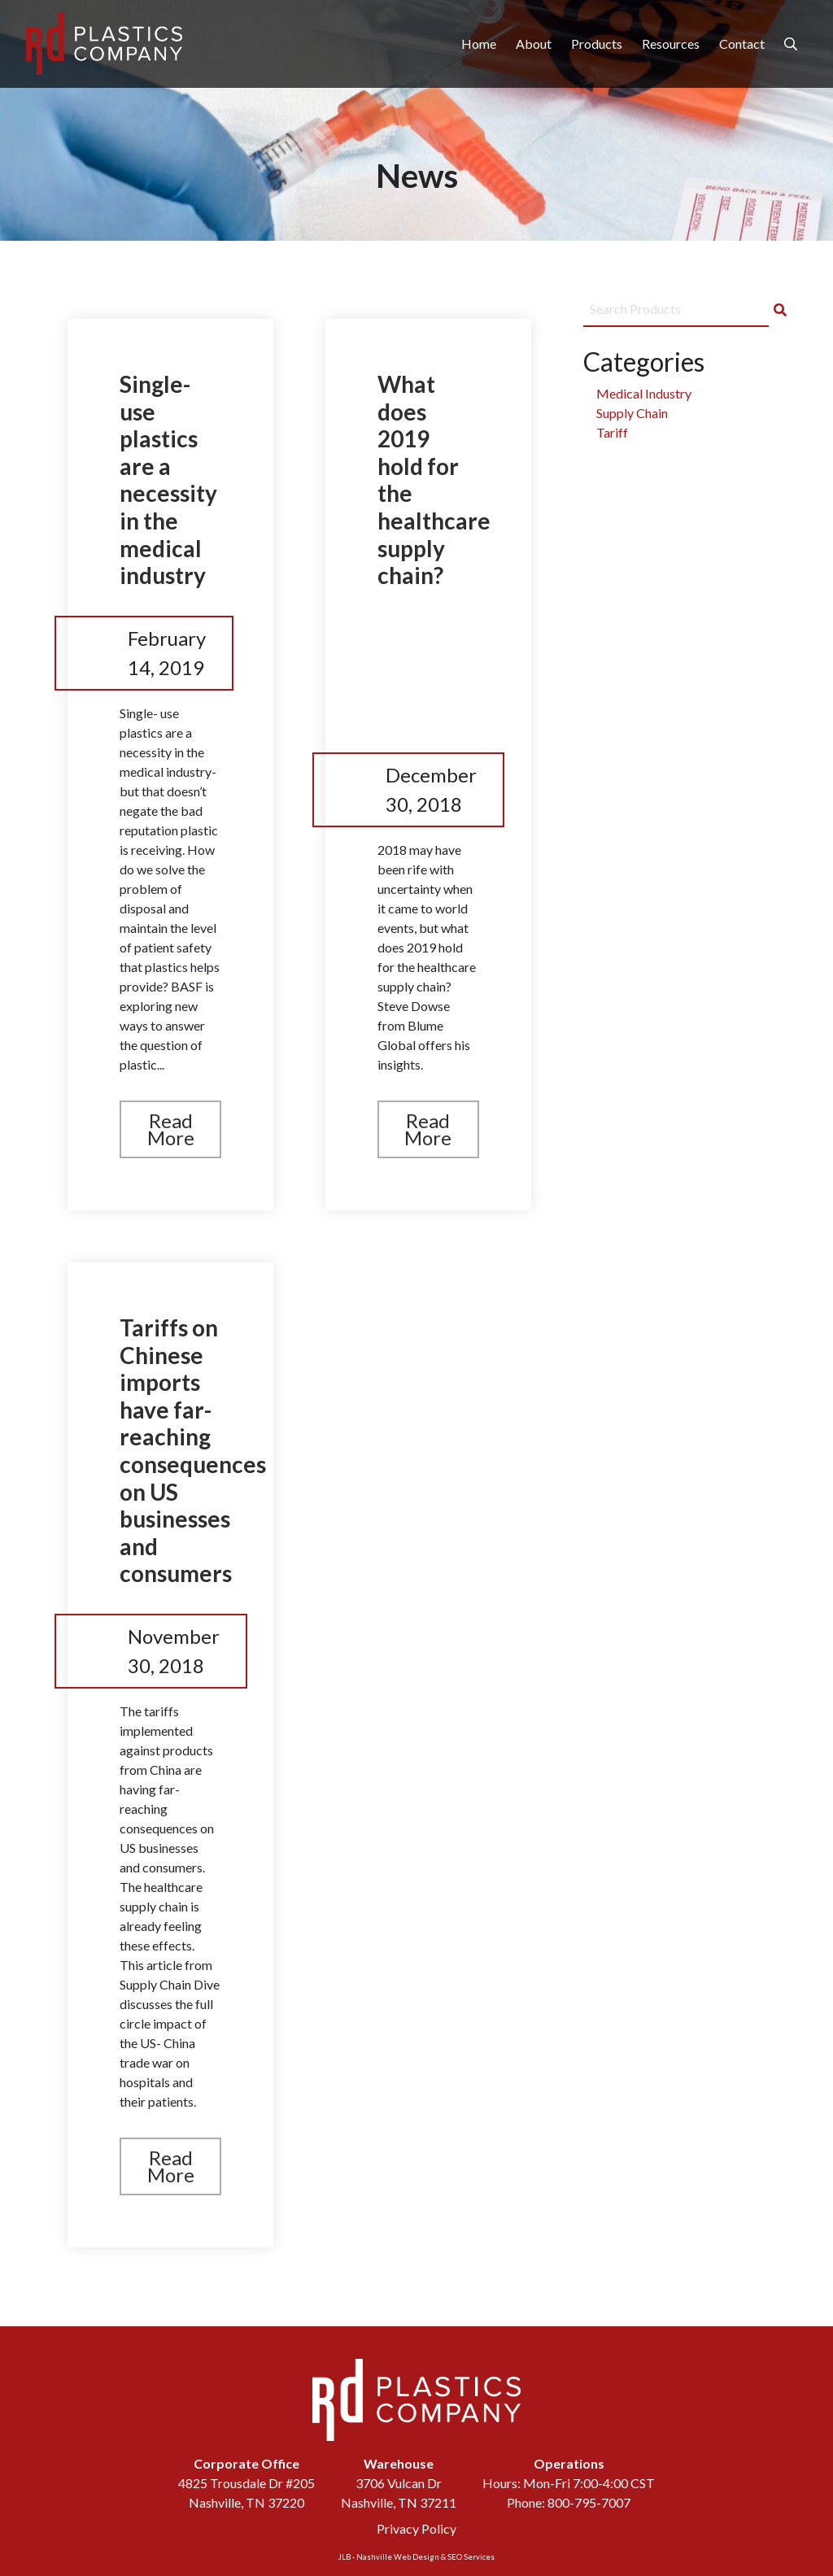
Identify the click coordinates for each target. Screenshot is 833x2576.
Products (596, 43)
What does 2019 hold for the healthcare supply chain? (434, 479)
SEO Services (471, 2556)
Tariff (612, 432)
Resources (671, 43)
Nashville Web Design (397, 2556)
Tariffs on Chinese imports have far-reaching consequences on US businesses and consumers (193, 1450)
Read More (170, 1129)
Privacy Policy (416, 2528)
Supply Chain (632, 413)
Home (478, 43)
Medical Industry (643, 393)
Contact (742, 43)
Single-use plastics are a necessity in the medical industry (168, 479)
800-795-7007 (588, 2502)
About (534, 43)
